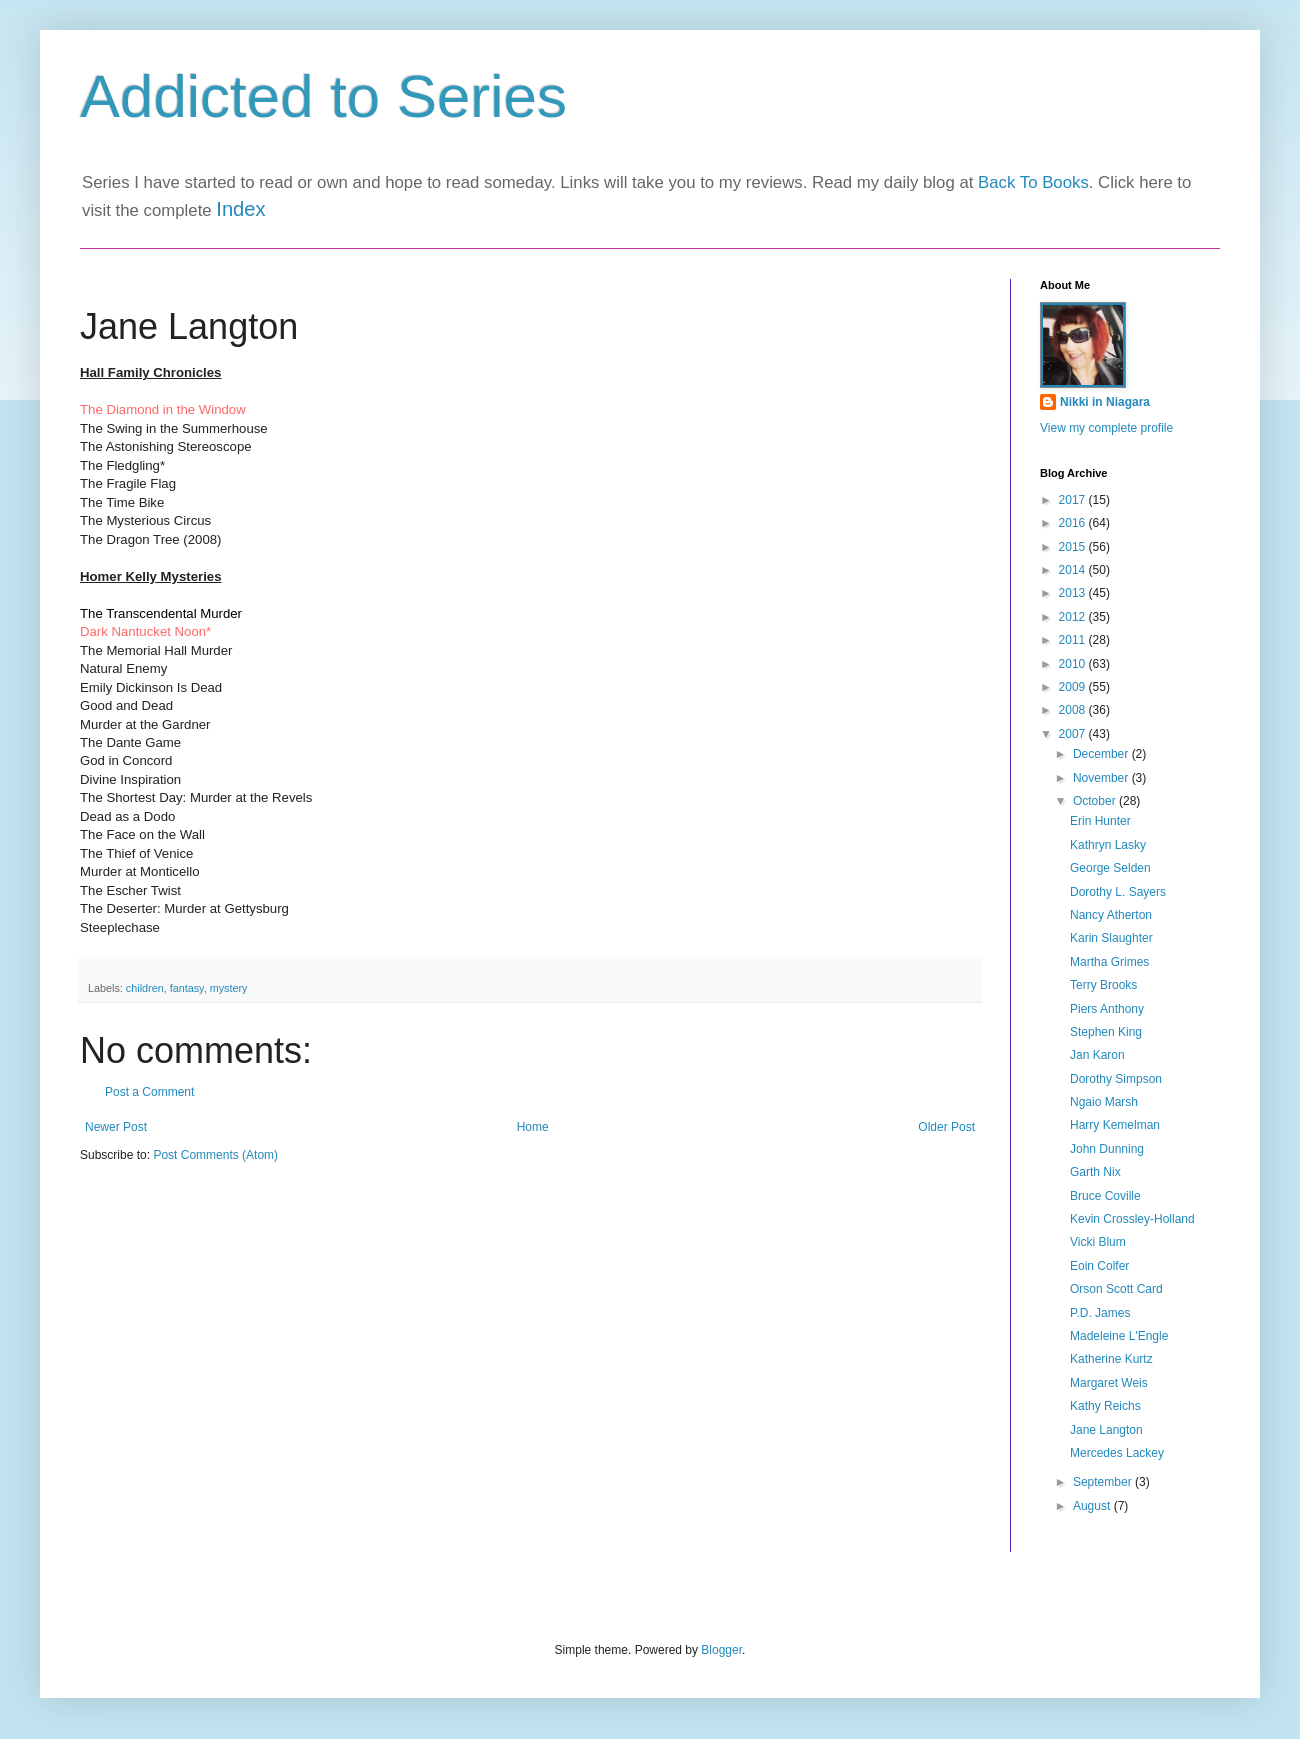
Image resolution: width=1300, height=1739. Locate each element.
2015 (1074, 547)
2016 (1074, 523)
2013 (1074, 593)
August (1093, 1506)
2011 (1074, 640)
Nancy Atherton (1111, 915)
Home (533, 1127)
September (1104, 1482)
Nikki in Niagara (1105, 402)
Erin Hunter (1100, 821)
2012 (1074, 617)
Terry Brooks (1103, 985)
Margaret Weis (1109, 1383)
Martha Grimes (1109, 962)
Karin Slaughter (1111, 938)
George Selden (1110, 868)
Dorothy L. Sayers (1118, 892)
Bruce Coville (1105, 1196)
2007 (1074, 734)
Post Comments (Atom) (215, 1155)
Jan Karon (1097, 1055)
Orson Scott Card (1116, 1289)
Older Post (946, 1127)
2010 (1074, 664)
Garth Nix (1095, 1172)
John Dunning (1107, 1149)
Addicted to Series (323, 96)
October (1096, 801)
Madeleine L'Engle (1119, 1336)
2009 (1074, 687)
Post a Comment (149, 1092)
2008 (1074, 710)
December (1102, 754)
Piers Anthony (1107, 1009)
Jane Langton (1106, 1430)
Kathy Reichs (1105, 1406)
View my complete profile (1106, 428)
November (1102, 778)
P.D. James (1100, 1313)
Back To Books (1033, 182)
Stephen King (1106, 1032)
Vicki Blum (1098, 1242)
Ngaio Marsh (1104, 1102)
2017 (1074, 500)
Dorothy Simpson (1116, 1079)
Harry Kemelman (1115, 1125)
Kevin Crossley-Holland (1132, 1219)
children (145, 988)
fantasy (187, 988)
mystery (229, 988)
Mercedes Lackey (1117, 1453)
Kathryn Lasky (1108, 845)
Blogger (721, 1650)
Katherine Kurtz (1111, 1359)
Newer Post (116, 1127)
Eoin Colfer (1099, 1266)
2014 (1074, 570)
